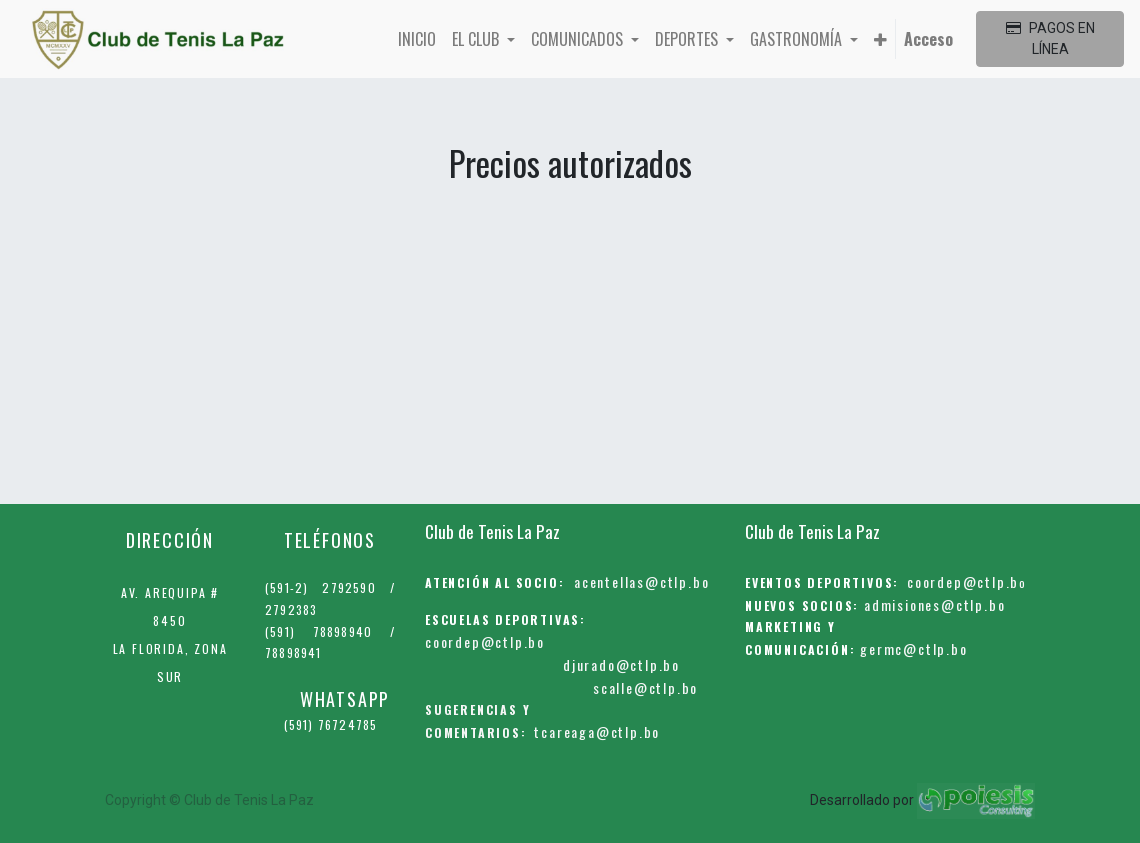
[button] (880, 39)
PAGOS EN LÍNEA (1050, 38)
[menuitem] (417, 39)
